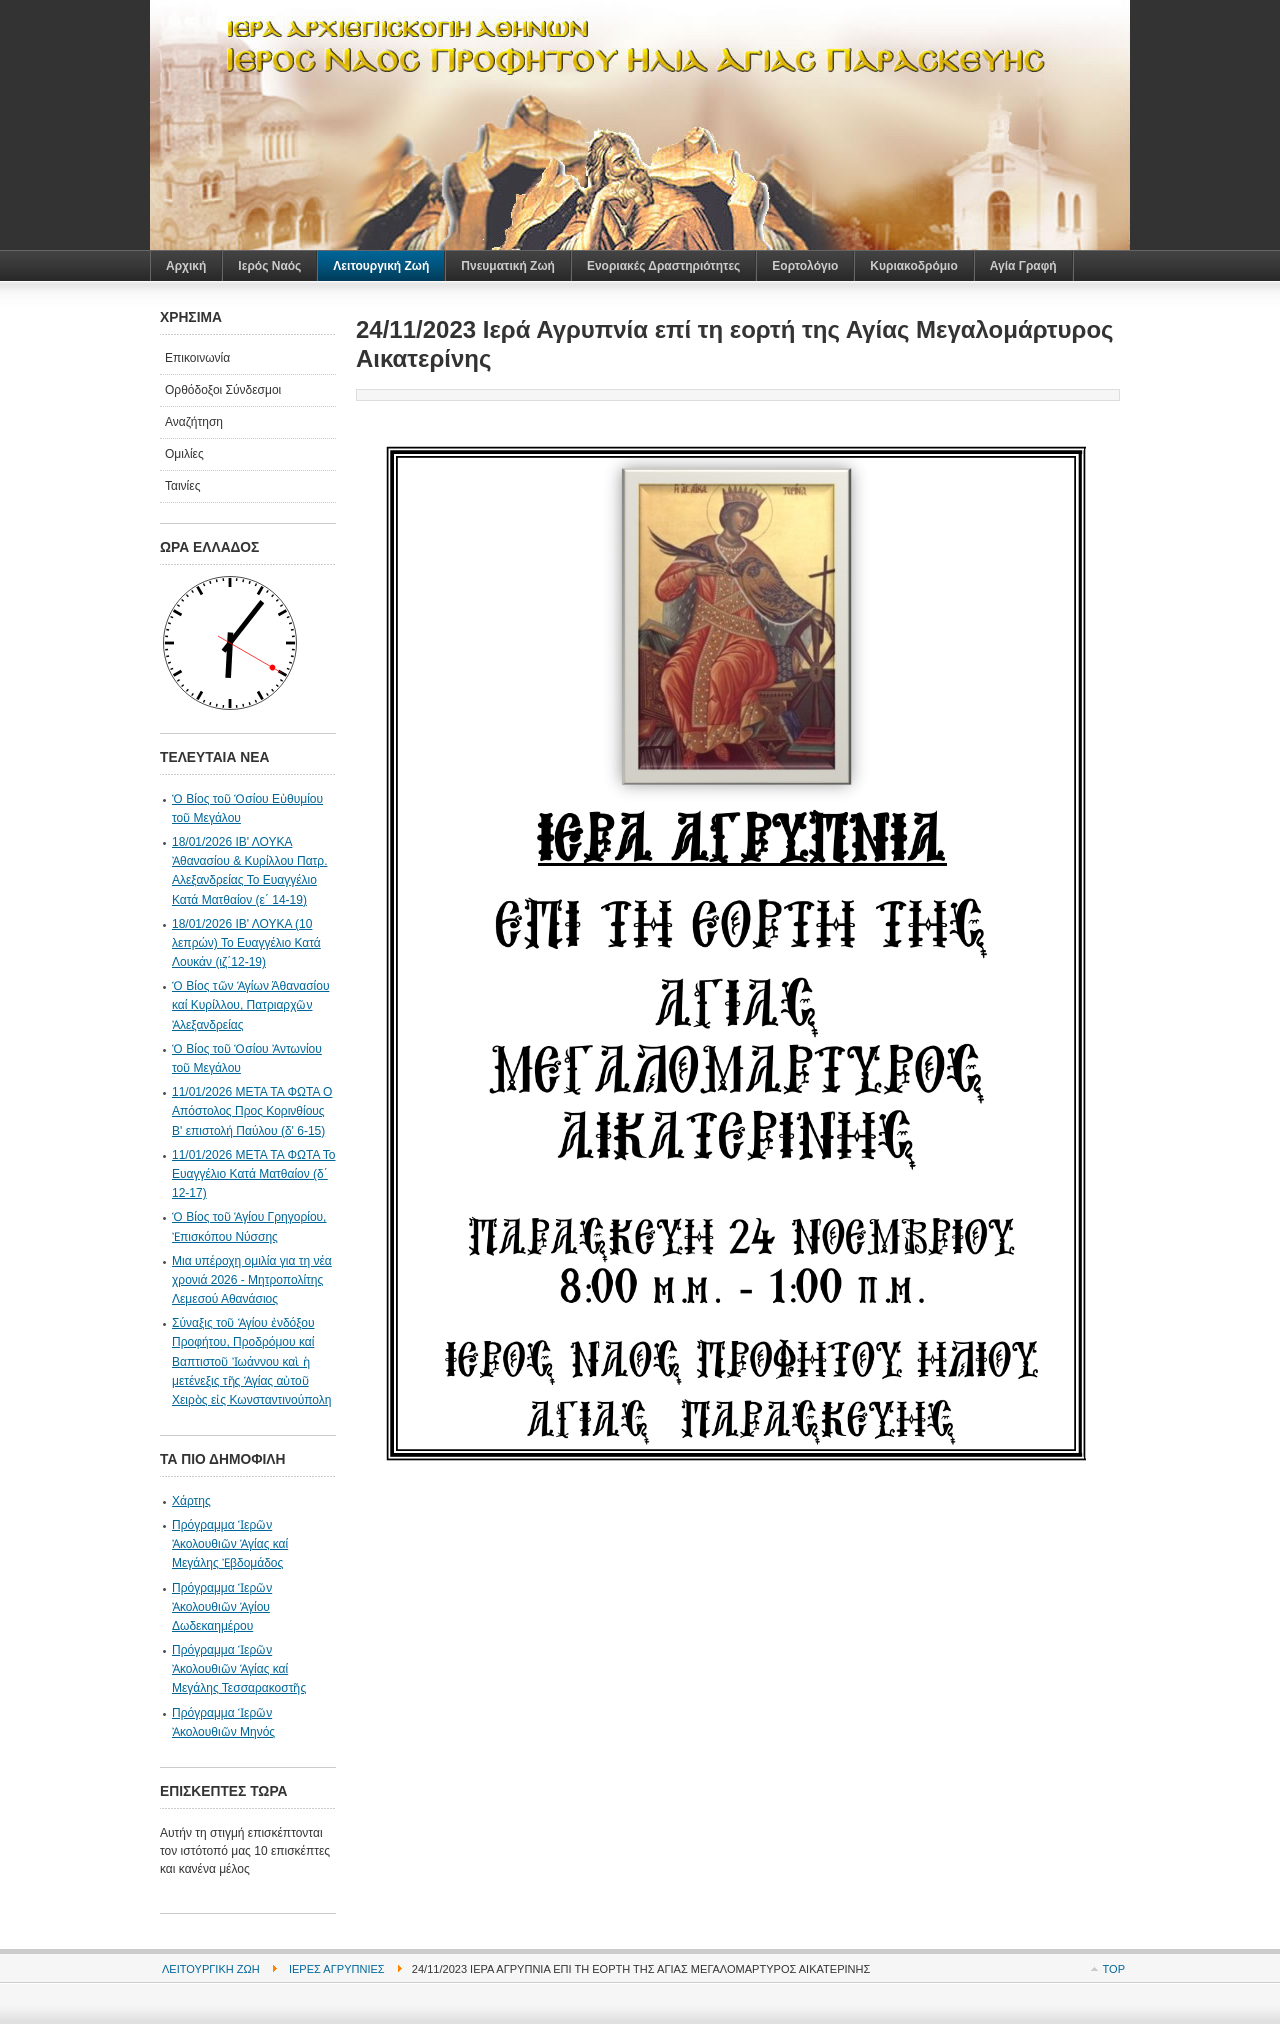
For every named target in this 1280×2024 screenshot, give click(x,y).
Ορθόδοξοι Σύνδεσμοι (223, 390)
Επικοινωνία (197, 358)
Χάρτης (191, 1501)
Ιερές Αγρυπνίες (337, 1969)
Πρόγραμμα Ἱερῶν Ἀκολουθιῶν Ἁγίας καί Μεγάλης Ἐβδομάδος (230, 1544)
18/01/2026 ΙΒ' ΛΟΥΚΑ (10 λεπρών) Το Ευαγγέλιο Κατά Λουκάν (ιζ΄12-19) (246, 943)
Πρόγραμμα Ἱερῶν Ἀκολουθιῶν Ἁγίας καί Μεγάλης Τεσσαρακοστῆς (239, 1669)
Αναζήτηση (194, 422)
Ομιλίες (184, 454)
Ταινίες (182, 486)
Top (1114, 1969)
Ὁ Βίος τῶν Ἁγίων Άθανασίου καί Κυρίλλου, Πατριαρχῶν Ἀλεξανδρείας (250, 1005)
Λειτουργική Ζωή (211, 1969)
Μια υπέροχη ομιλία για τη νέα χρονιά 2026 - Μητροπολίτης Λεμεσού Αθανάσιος (252, 1280)
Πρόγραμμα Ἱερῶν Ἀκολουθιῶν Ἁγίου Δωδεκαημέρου (222, 1607)
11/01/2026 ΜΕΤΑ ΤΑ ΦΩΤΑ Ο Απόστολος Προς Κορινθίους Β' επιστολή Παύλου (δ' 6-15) (252, 1111)
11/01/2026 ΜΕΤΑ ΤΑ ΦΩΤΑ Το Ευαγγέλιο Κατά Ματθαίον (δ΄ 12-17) (254, 1174)
